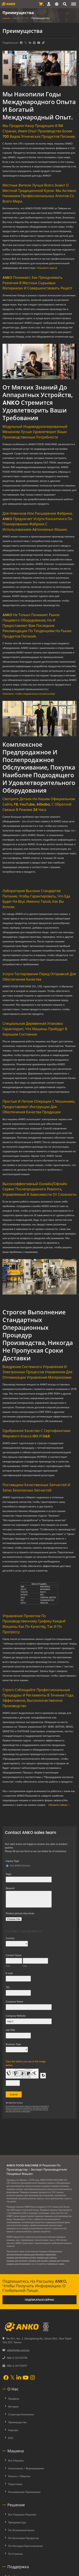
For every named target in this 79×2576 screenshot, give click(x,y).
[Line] (34, 42)
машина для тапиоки (59, 2260)
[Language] (56, 4)
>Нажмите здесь (46, 267)
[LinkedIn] (30, 42)
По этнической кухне (21, 2530)
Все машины (16, 2460)
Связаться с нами (55, 2264)
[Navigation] (73, 4)
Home (15, 17)
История (13, 2406)
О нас (25, 17)
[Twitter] (25, 42)
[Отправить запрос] (41, 4)
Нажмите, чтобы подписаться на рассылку (28, 693)
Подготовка (15, 2484)
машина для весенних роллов (21, 2257)
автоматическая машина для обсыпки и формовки (31, 2254)
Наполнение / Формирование (26, 2468)
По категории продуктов (23, 2538)
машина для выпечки (17, 2260)
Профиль (13, 2398)
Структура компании (21, 2414)
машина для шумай (38, 2260)
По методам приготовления (25, 2545)
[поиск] (64, 4)
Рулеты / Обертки (19, 2476)
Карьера (13, 2430)
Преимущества (40, 17)
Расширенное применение (24, 2491)
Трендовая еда (17, 2522)
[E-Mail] (38, 42)
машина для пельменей (18, 2264)
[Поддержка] (49, 4)
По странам (15, 2553)
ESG (10, 2437)
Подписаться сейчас (39, 2299)
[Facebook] (21, 42)
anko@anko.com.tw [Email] (18, 2350)
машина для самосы (47, 2257)
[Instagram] (32, 2378)
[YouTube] (26, 2378)
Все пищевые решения (22, 2514)
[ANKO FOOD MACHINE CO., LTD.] (39, 2327)
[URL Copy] (43, 42)
